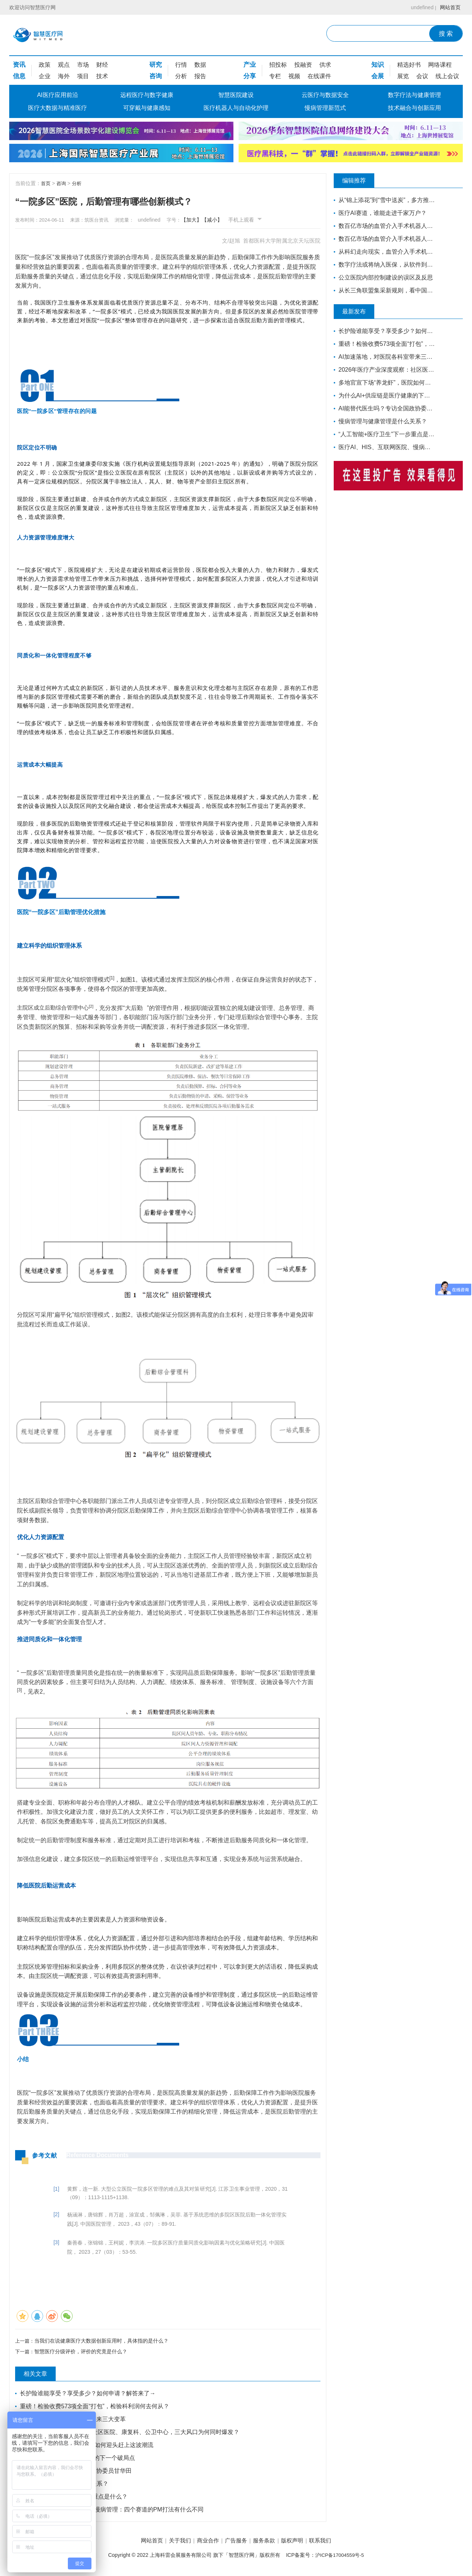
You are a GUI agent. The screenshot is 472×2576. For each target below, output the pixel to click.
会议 (422, 76)
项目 (83, 76)
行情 (181, 65)
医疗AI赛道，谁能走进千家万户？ (383, 213)
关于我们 (171, 2542)
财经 (102, 65)
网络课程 (440, 65)
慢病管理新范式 (325, 108)
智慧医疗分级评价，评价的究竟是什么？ (82, 2353)
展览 (403, 76)
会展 (377, 76)
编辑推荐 (359, 180)
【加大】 (208, 220)
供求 (325, 65)
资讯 (19, 64)
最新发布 (359, 311)
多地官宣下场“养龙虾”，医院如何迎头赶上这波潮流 (88, 2446)
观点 (64, 65)
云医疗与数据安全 (325, 95)
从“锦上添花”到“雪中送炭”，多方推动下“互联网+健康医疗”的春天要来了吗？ (384, 200)
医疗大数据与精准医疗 (57, 108)
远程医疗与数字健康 (146, 95)
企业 (45, 76)
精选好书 (409, 65)
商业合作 (203, 2542)
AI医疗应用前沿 (57, 95)
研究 (155, 64)
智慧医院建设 (236, 95)
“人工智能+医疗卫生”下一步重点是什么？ (74, 2498)
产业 (249, 64)
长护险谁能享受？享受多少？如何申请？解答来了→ (88, 2395)
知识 (377, 64)
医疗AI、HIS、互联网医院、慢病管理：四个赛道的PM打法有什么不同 (112, 2511)
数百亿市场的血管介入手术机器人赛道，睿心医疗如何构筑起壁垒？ (384, 226)
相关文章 (41, 2375)
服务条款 (268, 2542)
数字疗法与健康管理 (414, 95)
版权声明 (300, 2542)
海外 (64, 76)
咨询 (155, 76)
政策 (45, 65)
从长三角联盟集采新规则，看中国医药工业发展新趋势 (384, 290)
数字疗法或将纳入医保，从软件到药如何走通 (384, 264)
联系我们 (333, 2542)
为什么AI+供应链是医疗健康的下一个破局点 (78, 2459)
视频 (294, 76)
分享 (249, 76)
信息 (19, 76)
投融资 (303, 65)
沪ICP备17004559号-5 (339, 2557)
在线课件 (319, 76)
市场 (83, 65)
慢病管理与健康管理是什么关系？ (65, 2485)
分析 (181, 76)
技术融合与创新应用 (414, 108)
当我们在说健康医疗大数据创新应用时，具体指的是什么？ (103, 2341)
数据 (200, 65)
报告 (200, 76)
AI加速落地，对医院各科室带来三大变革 (73, 2420)
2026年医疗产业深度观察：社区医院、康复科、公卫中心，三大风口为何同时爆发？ (130, 2433)
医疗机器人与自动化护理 (236, 108)
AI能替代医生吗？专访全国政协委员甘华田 (76, 2472)
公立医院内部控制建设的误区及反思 (384, 277)
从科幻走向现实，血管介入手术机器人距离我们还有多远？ (384, 252)
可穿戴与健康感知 (146, 108)
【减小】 (229, 220)
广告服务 (236, 2542)
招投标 (278, 65)
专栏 (275, 76)
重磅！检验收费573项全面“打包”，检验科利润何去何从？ (95, 2408)
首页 (46, 183)
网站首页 (448, 7)
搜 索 (446, 33)
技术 (102, 76)
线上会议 (447, 76)
